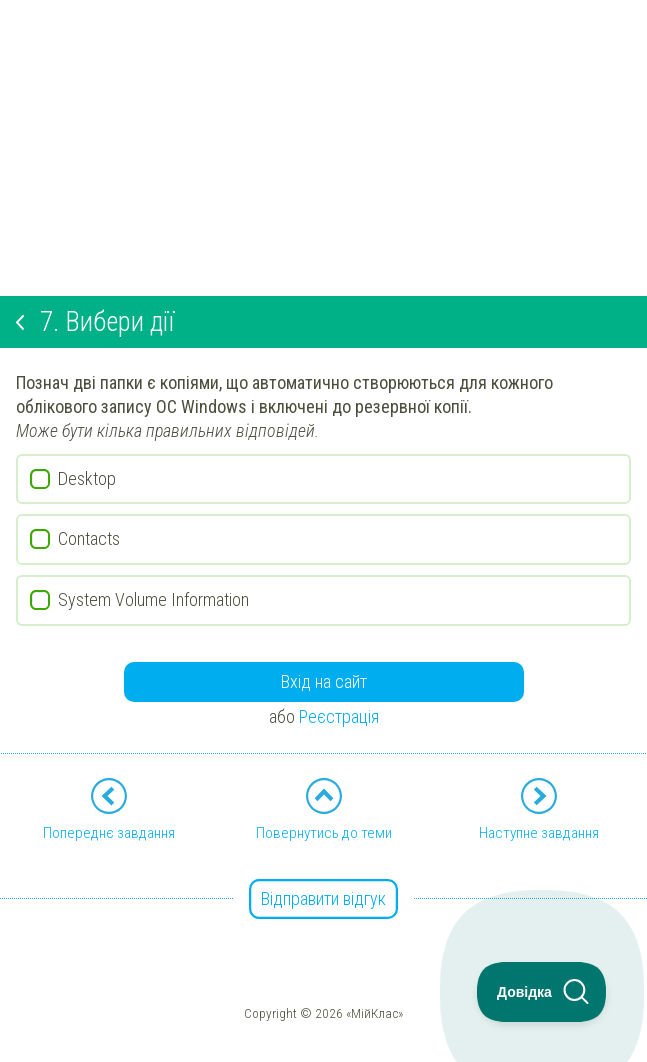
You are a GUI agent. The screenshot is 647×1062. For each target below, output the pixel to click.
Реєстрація (339, 716)
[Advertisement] (323, 140)
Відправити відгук (323, 898)
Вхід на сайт (324, 681)
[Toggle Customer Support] (542, 992)
